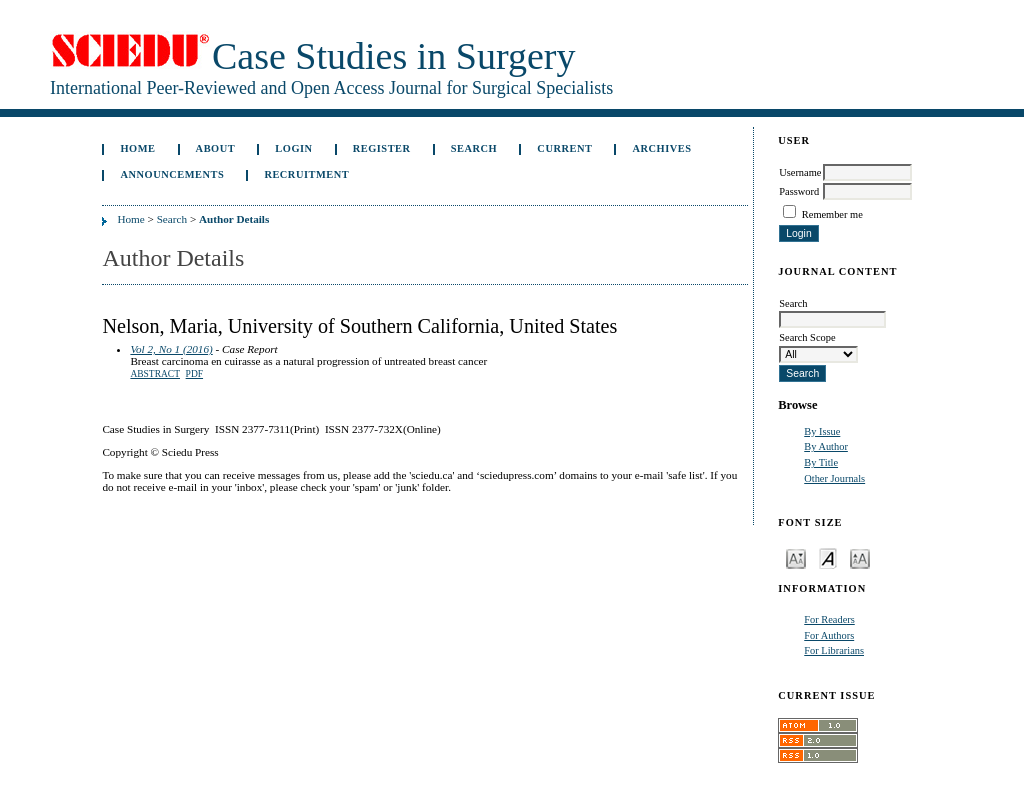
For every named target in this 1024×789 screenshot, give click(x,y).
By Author (826, 446)
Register (382, 148)
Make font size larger (860, 557)
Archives (662, 148)
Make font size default (828, 557)
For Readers (829, 619)
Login (293, 148)
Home (137, 148)
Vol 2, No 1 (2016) (171, 349)
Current (564, 148)
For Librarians (834, 650)
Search (474, 148)
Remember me (832, 214)
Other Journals (834, 478)
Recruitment (306, 174)
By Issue (822, 431)
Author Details (234, 219)
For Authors (829, 635)
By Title (821, 462)
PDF (194, 374)
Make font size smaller (796, 557)
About (216, 148)
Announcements (172, 174)
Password (799, 191)
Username (800, 172)
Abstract (155, 374)
